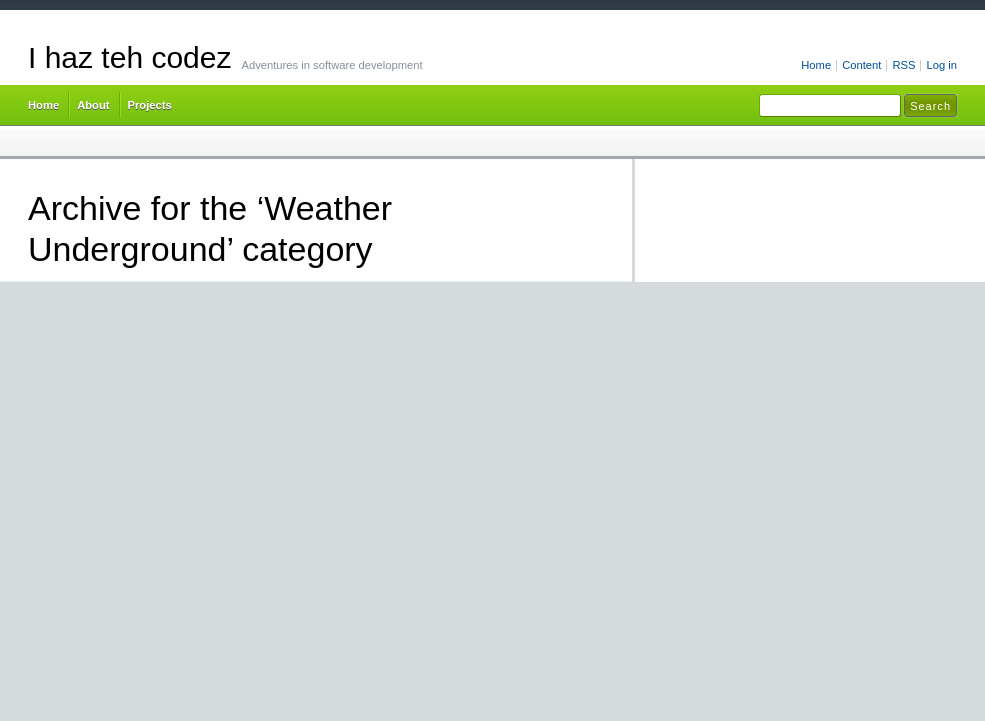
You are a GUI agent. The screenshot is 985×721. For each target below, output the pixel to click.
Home (816, 65)
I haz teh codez (129, 57)
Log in (941, 65)
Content (861, 65)
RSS (903, 65)
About (93, 105)
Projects (150, 105)
